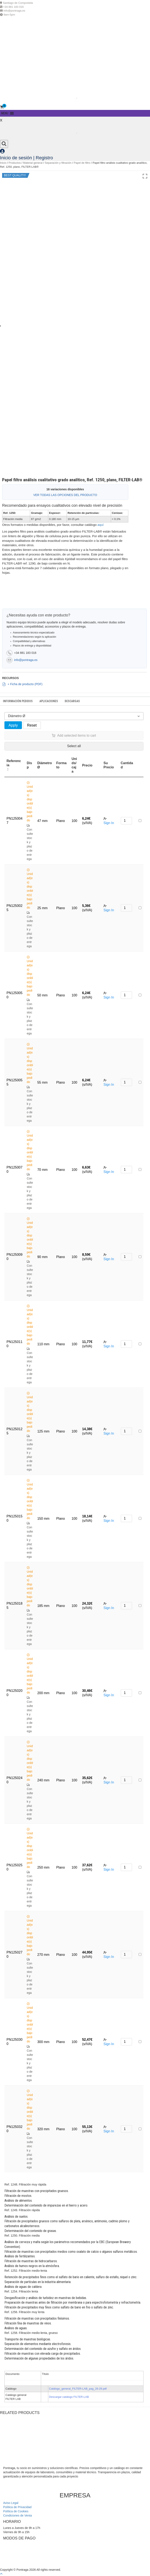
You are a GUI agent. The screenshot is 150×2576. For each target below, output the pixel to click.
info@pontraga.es (14, 10)
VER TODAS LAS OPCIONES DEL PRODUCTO (65, 495)
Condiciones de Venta (17, 2515)
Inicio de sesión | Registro (26, 157)
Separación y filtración (58, 162)
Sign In (108, 823)
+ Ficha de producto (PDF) (22, 684)
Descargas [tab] (72, 701)
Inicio (3, 162)
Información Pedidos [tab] (18, 701)
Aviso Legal (10, 2503)
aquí (101, 524)
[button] (4, 113)
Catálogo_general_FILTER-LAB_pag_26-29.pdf (78, 2388)
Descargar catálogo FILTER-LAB (69, 2396)
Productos (15, 162)
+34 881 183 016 (13, 6)
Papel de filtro (82, 162)
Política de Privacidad (17, 2507)
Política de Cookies (15, 2511)
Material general (33, 162)
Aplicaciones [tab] (48, 701)
